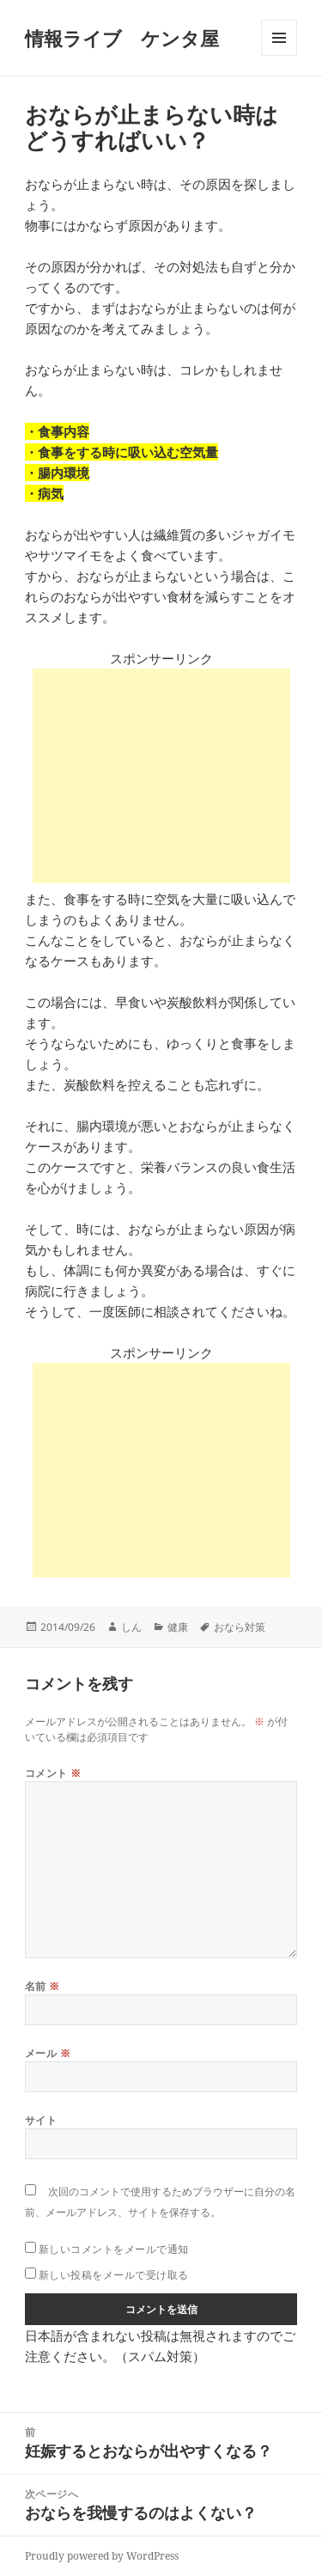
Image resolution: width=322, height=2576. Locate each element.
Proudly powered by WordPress (102, 2556)
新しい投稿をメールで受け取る (114, 2275)
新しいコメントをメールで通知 (114, 2249)
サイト (41, 2120)
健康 (177, 1627)
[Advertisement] (161, 775)
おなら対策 (239, 1627)
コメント (53, 1773)
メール (47, 2053)
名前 (42, 1986)
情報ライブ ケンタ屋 (122, 38)
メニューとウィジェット (279, 55)
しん (131, 1627)
